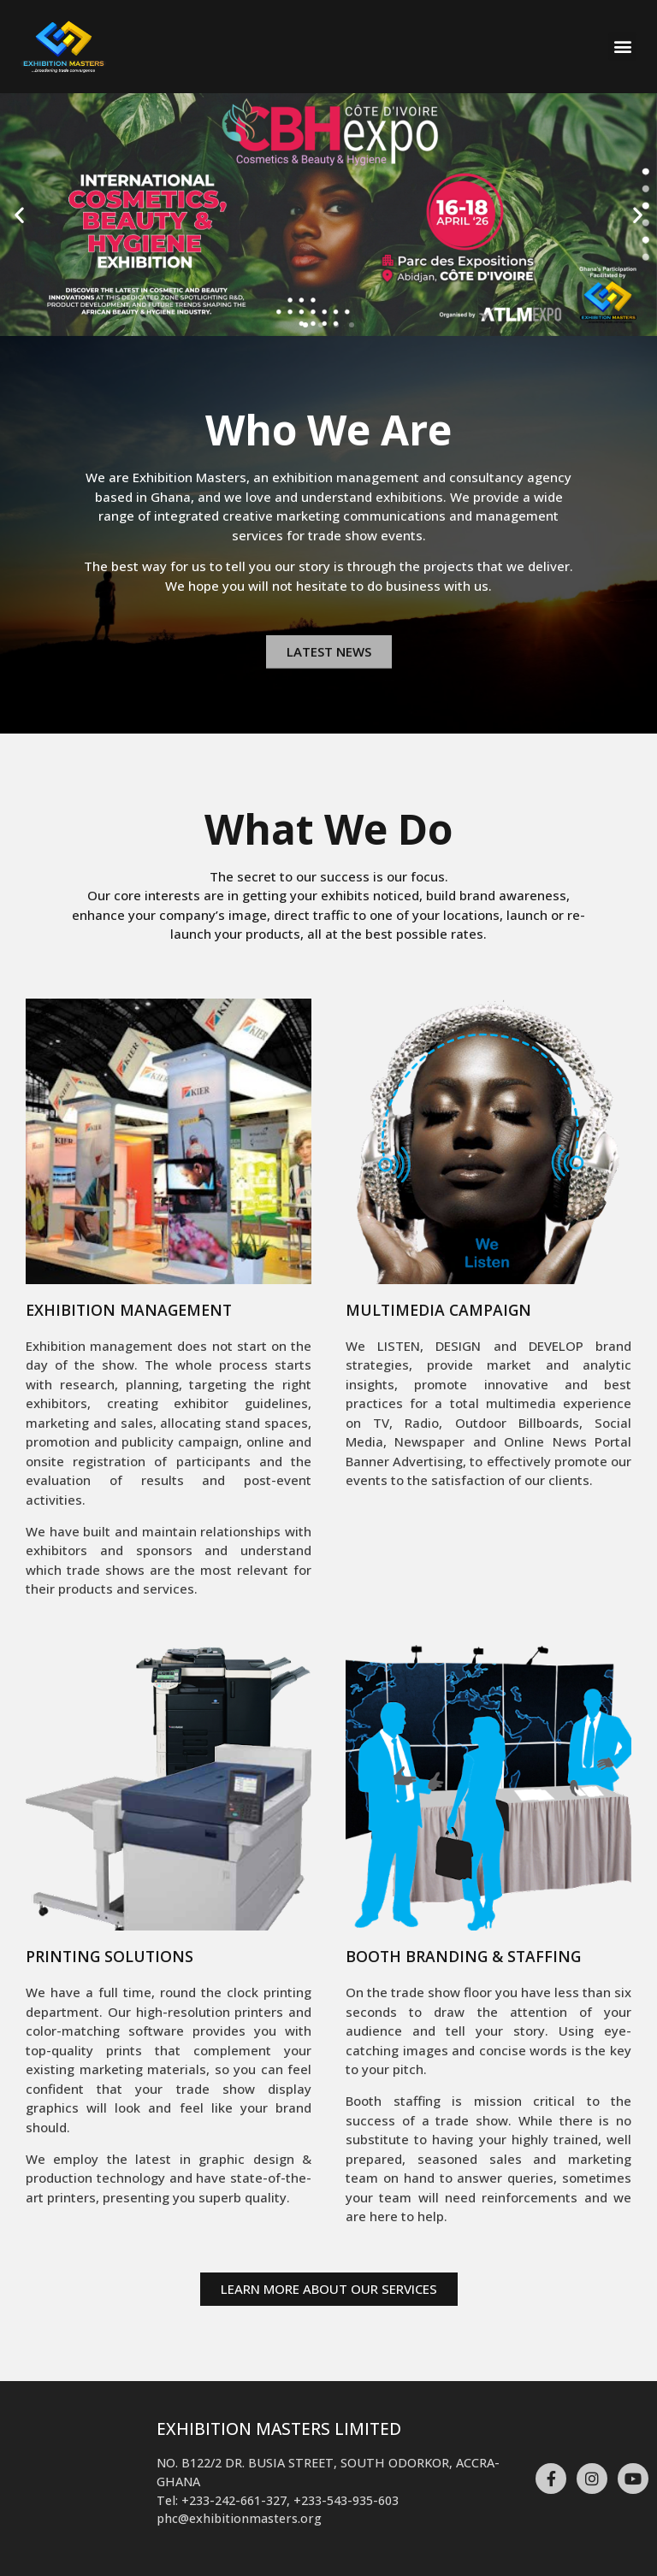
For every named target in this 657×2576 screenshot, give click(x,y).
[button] (622, 46)
